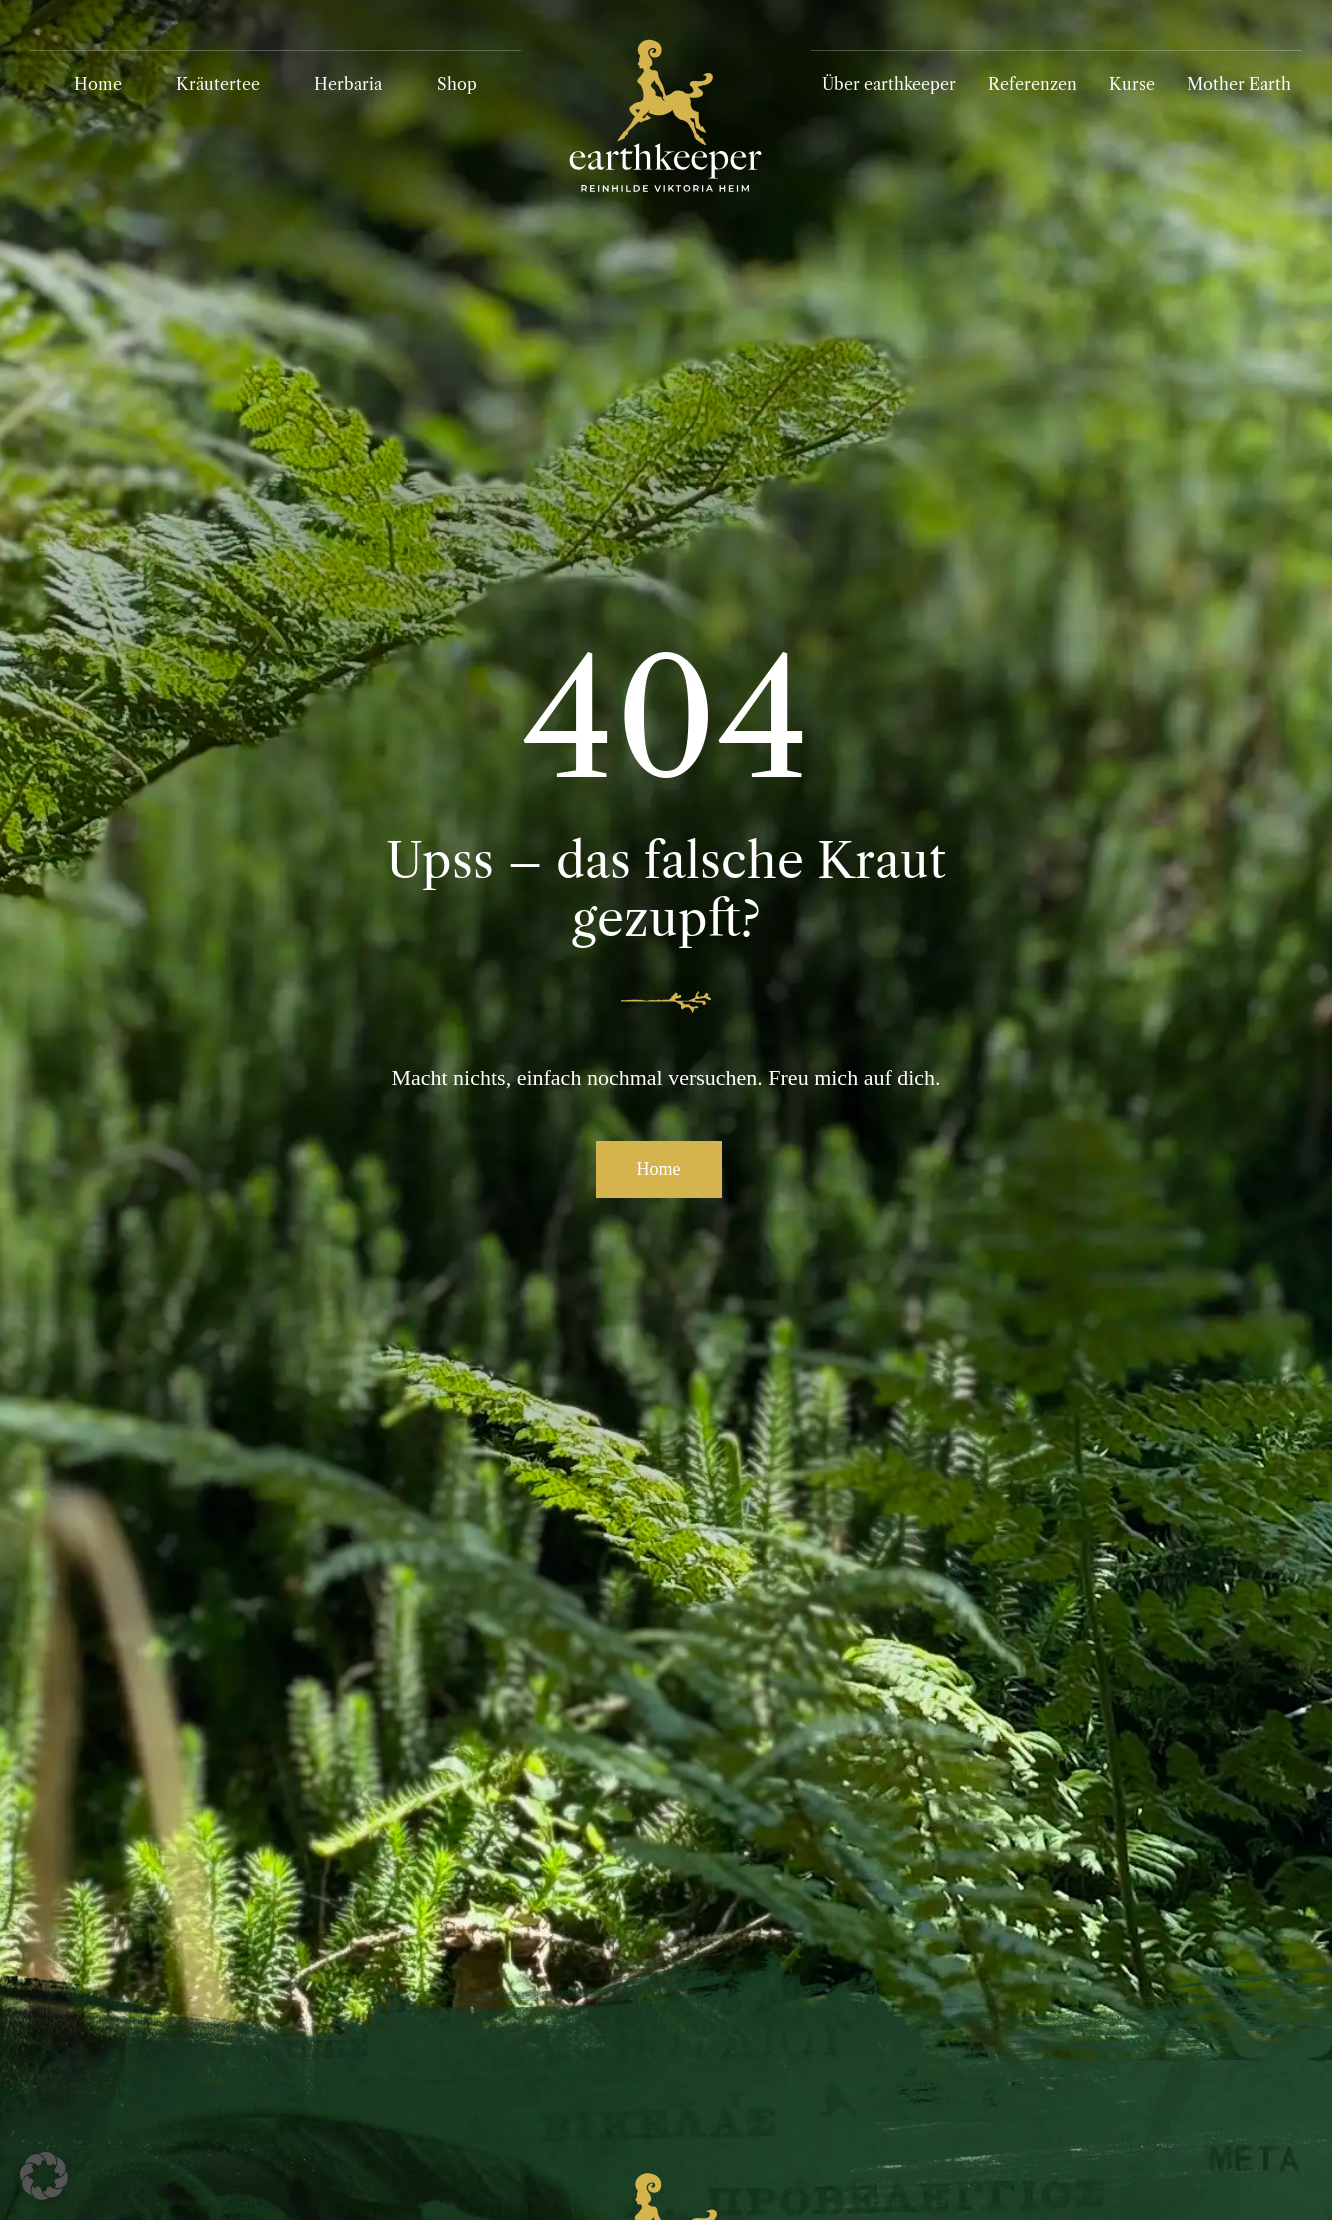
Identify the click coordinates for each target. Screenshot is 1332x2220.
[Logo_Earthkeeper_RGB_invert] (666, 30)
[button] (44, 2176)
